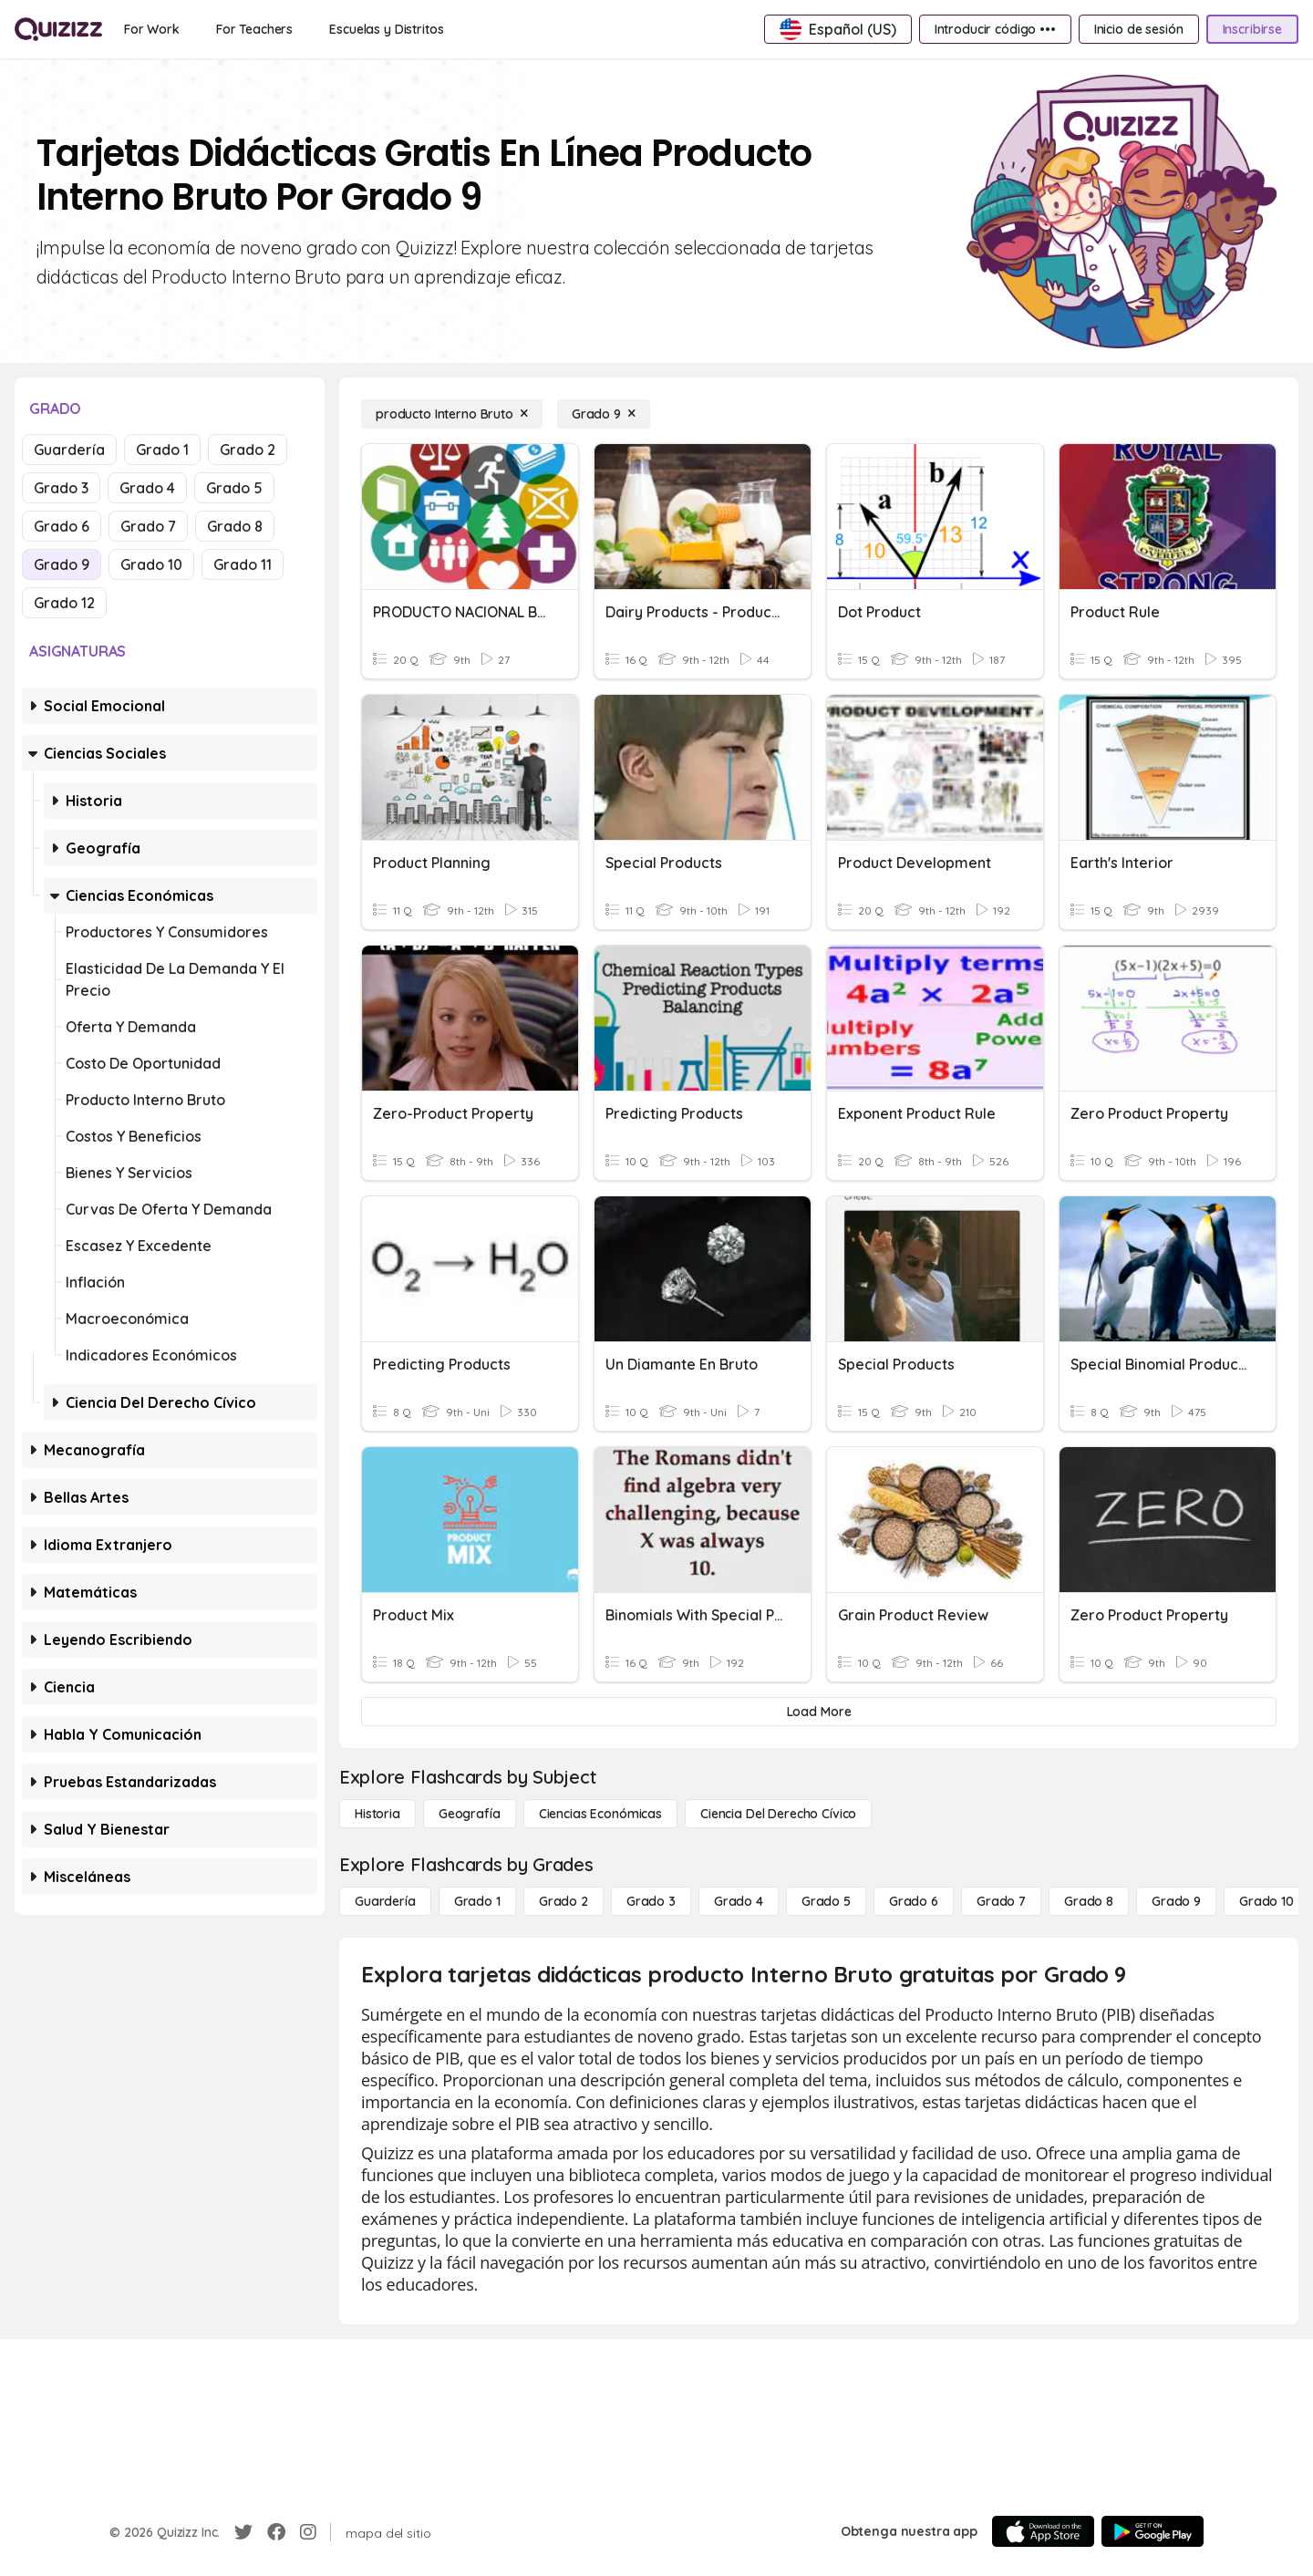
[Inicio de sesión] (1139, 29)
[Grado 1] (477, 1901)
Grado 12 (64, 603)
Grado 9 (61, 564)
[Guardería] (385, 1901)
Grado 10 (151, 564)
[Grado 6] (914, 1901)
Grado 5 (234, 488)
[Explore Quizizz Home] (58, 29)
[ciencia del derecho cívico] (778, 1813)
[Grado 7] (1001, 1901)
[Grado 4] (738, 1901)
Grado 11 (242, 564)
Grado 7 (148, 526)
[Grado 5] (826, 1901)
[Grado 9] (603, 414)
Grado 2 (247, 449)
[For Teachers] (254, 29)
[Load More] (819, 1711)
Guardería (69, 449)
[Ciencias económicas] (600, 1813)
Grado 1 (162, 449)
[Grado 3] (651, 1901)
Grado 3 (61, 488)
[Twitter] (243, 2532)
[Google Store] (1152, 2531)
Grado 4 (147, 488)
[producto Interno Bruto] (452, 414)
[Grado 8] (1089, 1901)
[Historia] (377, 1813)
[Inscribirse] (1252, 29)
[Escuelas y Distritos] (386, 29)
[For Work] (151, 29)
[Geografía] (469, 1813)
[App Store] (1043, 2531)
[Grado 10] (1266, 1901)
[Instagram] (308, 2532)
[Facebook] (276, 2532)
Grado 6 (61, 526)
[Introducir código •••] (995, 29)
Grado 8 (235, 526)
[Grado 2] (563, 1901)
